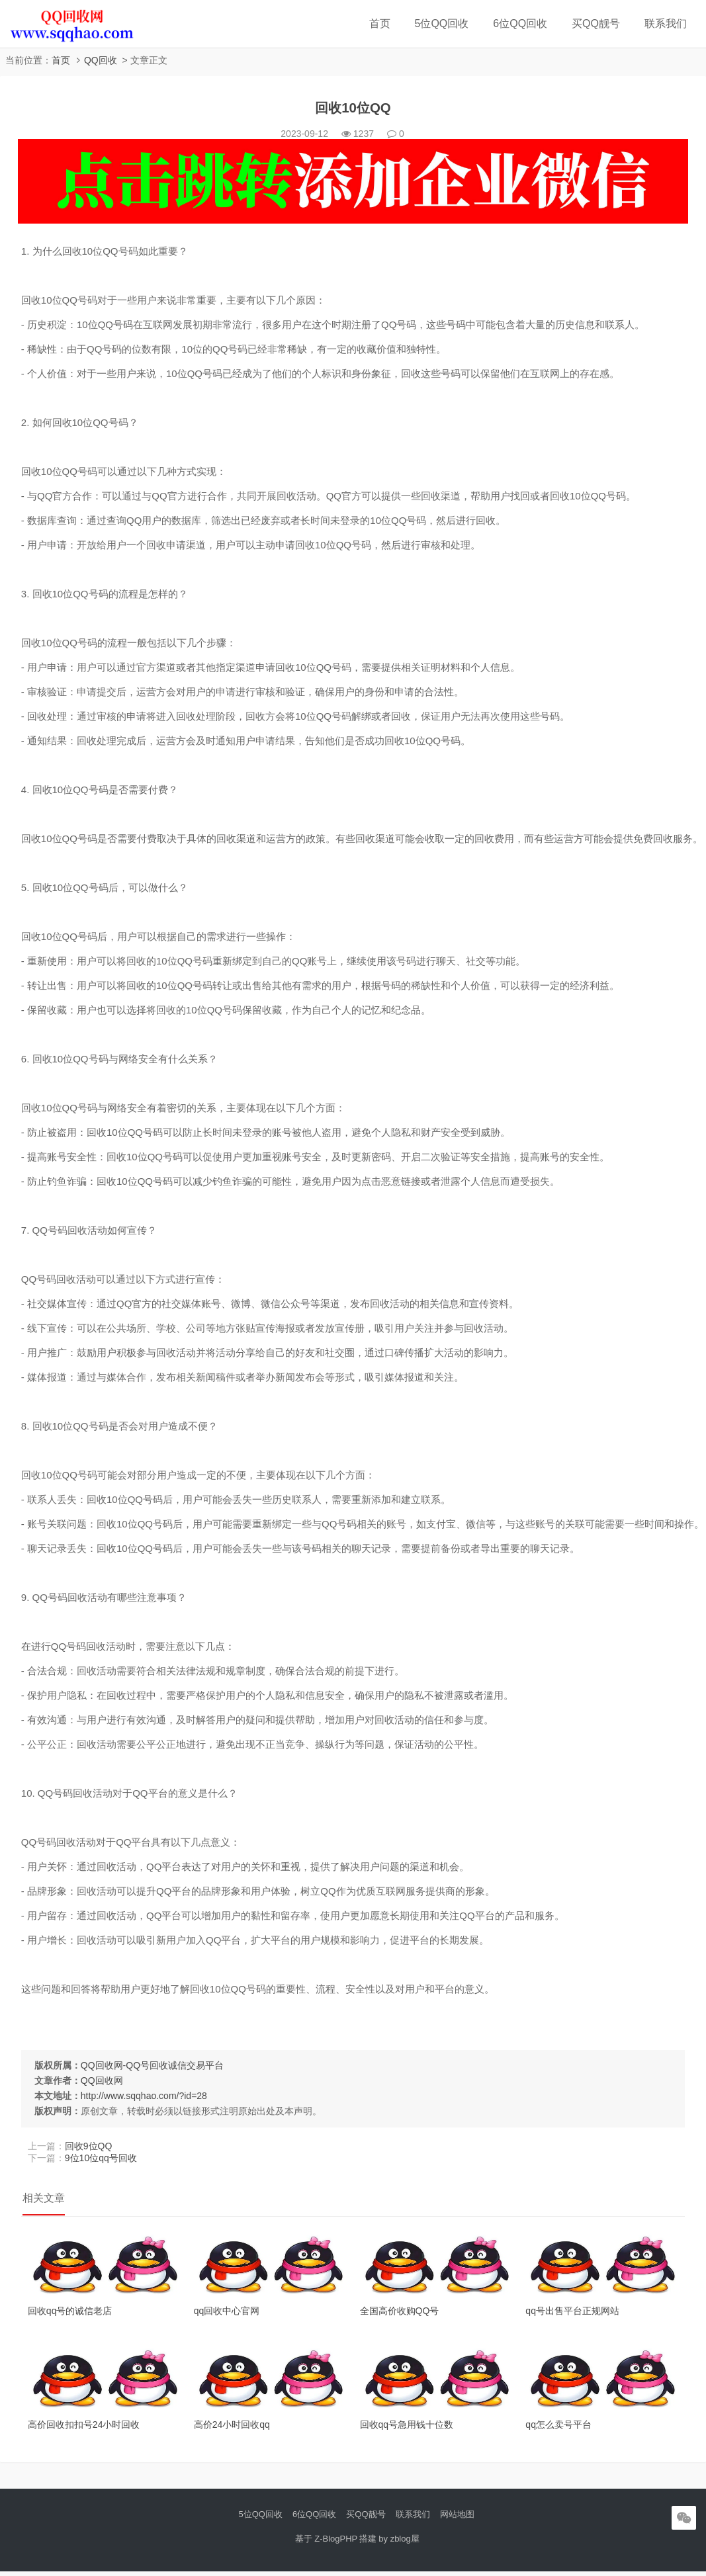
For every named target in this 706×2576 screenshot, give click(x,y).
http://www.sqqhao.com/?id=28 (146, 2097)
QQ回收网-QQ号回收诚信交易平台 (154, 2067)
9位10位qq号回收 (103, 2160)
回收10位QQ (353, 110)
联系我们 (665, 23)
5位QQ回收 (442, 23)
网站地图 (457, 2519)
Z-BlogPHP (335, 2543)
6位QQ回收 (520, 23)
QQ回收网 (104, 2082)
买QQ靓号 (596, 23)
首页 (379, 23)
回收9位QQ (91, 2148)
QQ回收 (100, 60)
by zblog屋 (398, 2543)
